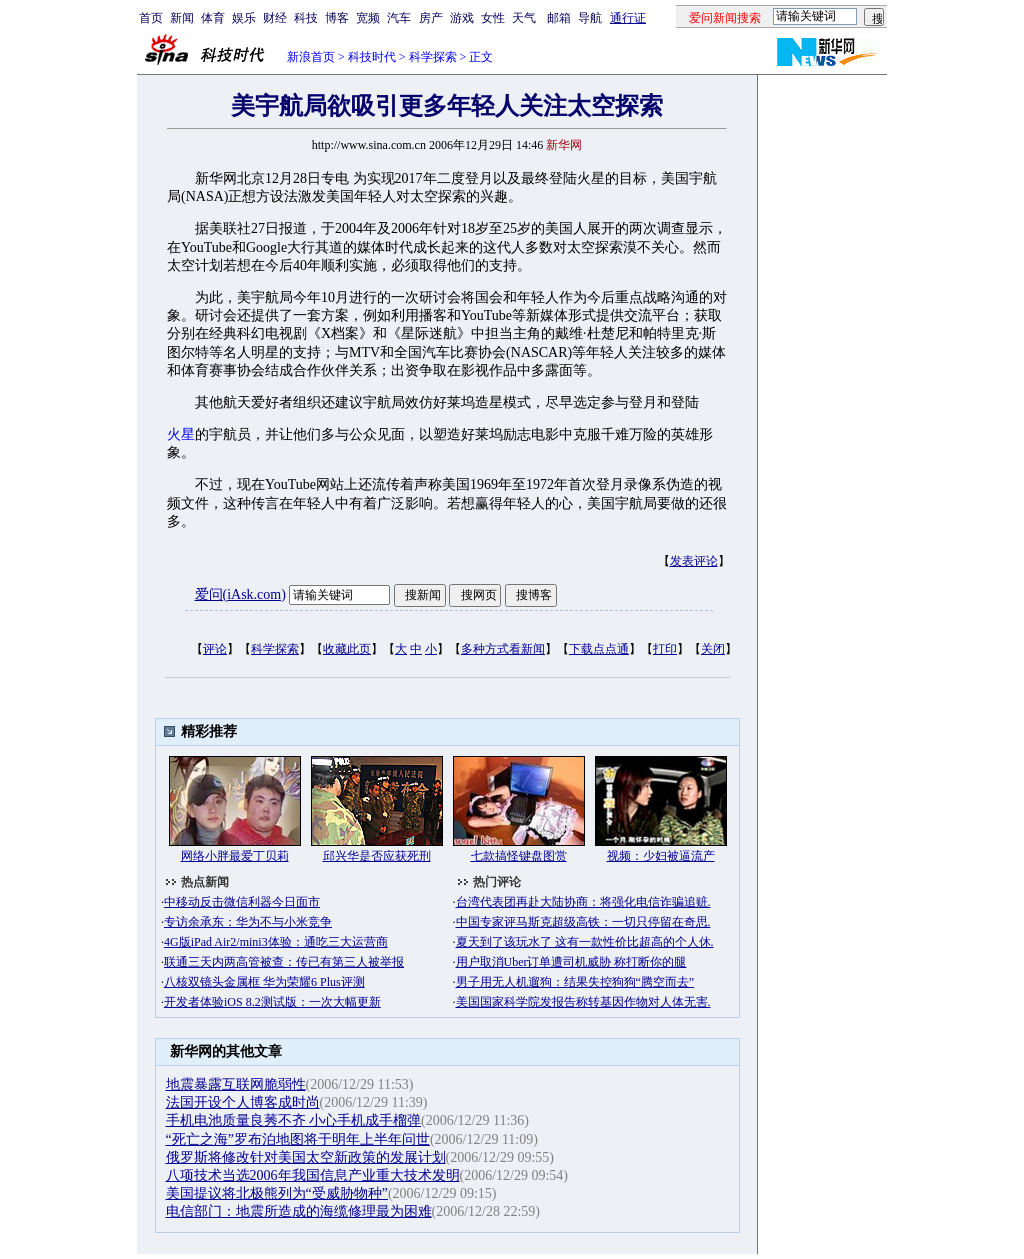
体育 (213, 18)
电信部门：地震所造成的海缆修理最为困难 (299, 1211)
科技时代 (372, 57)
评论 (215, 649)
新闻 (182, 18)
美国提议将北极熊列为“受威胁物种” (277, 1193)
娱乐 (244, 18)
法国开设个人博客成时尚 (243, 1102)
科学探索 (433, 57)
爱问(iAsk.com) (240, 594)
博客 (337, 18)
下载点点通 (599, 649)
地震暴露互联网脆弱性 (236, 1084)
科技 (306, 18)
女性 (493, 18)
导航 (590, 18)
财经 (275, 18)
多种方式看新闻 (503, 649)
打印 (665, 649)
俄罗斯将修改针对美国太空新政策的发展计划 (306, 1157)
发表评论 (694, 561)
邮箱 (559, 18)
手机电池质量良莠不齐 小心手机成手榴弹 (294, 1120)
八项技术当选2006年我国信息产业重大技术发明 (313, 1175)
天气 (524, 18)
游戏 (462, 18)
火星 (181, 434)
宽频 (368, 18)
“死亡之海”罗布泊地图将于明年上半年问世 (298, 1139)
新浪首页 (311, 57)
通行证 (628, 18)
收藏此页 (347, 649)
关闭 (713, 649)
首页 (151, 18)
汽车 (399, 18)
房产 (431, 18)
